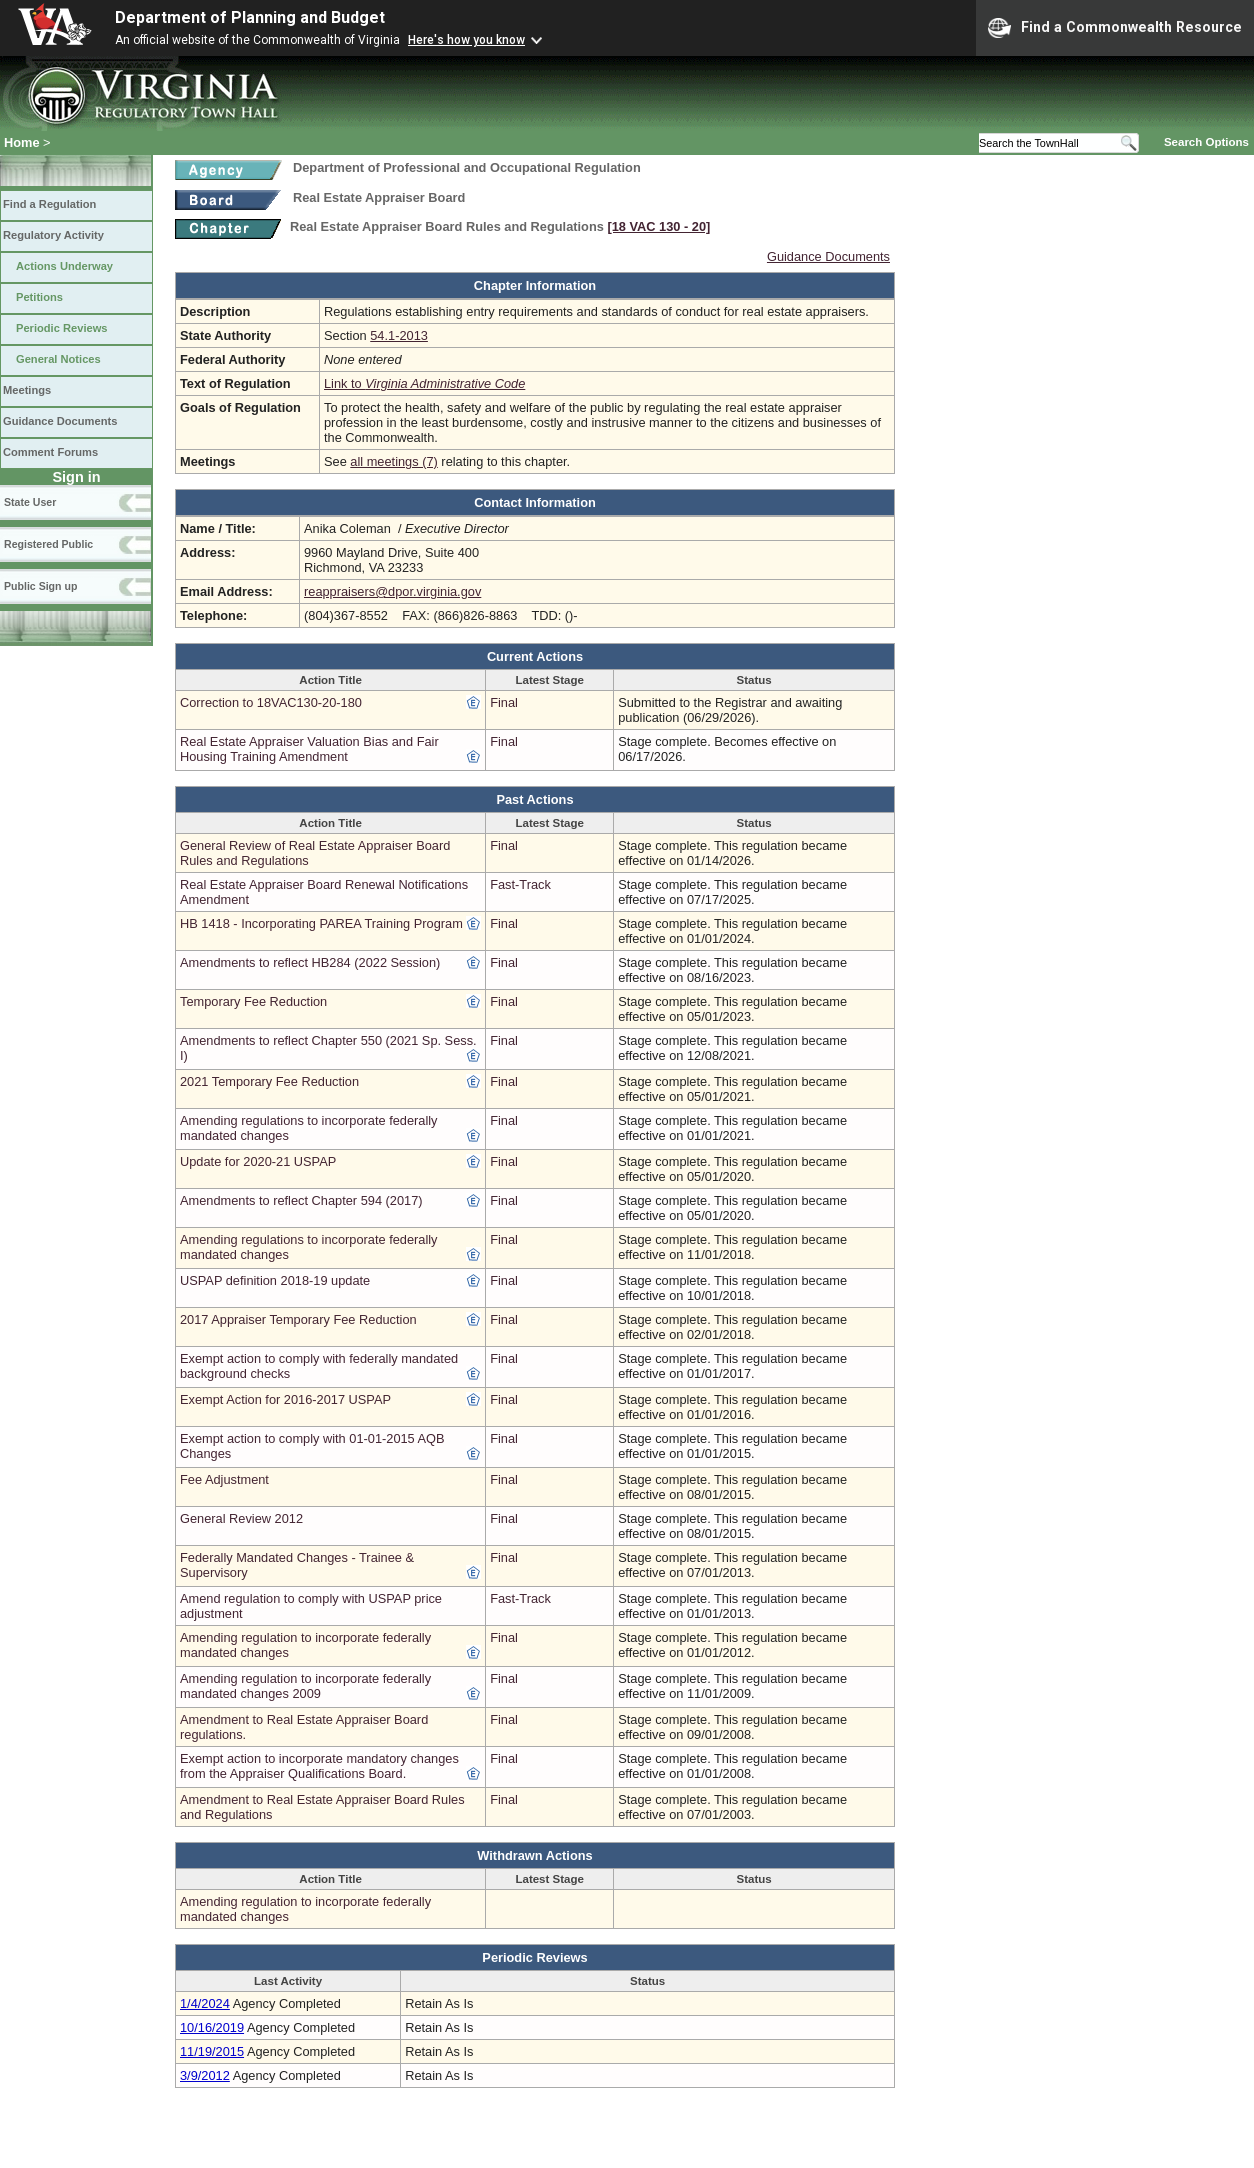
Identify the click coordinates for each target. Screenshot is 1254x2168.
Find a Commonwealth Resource (1115, 28)
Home (22, 142)
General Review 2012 (241, 1518)
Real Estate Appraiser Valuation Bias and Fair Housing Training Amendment (309, 749)
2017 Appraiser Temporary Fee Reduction (298, 1319)
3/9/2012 (205, 2075)
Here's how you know (466, 40)
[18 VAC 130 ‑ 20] (658, 226)
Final (504, 702)
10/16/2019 (212, 2027)
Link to (424, 383)
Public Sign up (40, 586)
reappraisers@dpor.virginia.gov (392, 591)
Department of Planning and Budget (250, 17)
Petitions (39, 297)
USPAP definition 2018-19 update (275, 1280)
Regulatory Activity (53, 235)
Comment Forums (50, 452)
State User (30, 502)
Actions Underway (64, 266)
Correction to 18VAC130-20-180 (271, 702)
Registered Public (48, 544)
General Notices (58, 359)
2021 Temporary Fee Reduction (269, 1081)
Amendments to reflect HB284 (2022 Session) (310, 962)
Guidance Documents (60, 421)
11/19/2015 (212, 2051)
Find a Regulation (49, 204)
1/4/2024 (205, 2003)
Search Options (1206, 142)
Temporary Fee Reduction (253, 1001)
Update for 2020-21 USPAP (258, 1161)
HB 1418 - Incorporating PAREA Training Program (321, 923)
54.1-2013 (399, 335)
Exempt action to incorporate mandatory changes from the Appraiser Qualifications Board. (319, 1766)
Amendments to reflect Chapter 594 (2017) (301, 1200)
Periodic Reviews (62, 328)
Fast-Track (520, 884)
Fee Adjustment (224, 1479)
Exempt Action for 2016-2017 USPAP (285, 1399)
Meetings (27, 390)
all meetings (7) (393, 461)
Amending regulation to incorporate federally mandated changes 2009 (305, 1686)
